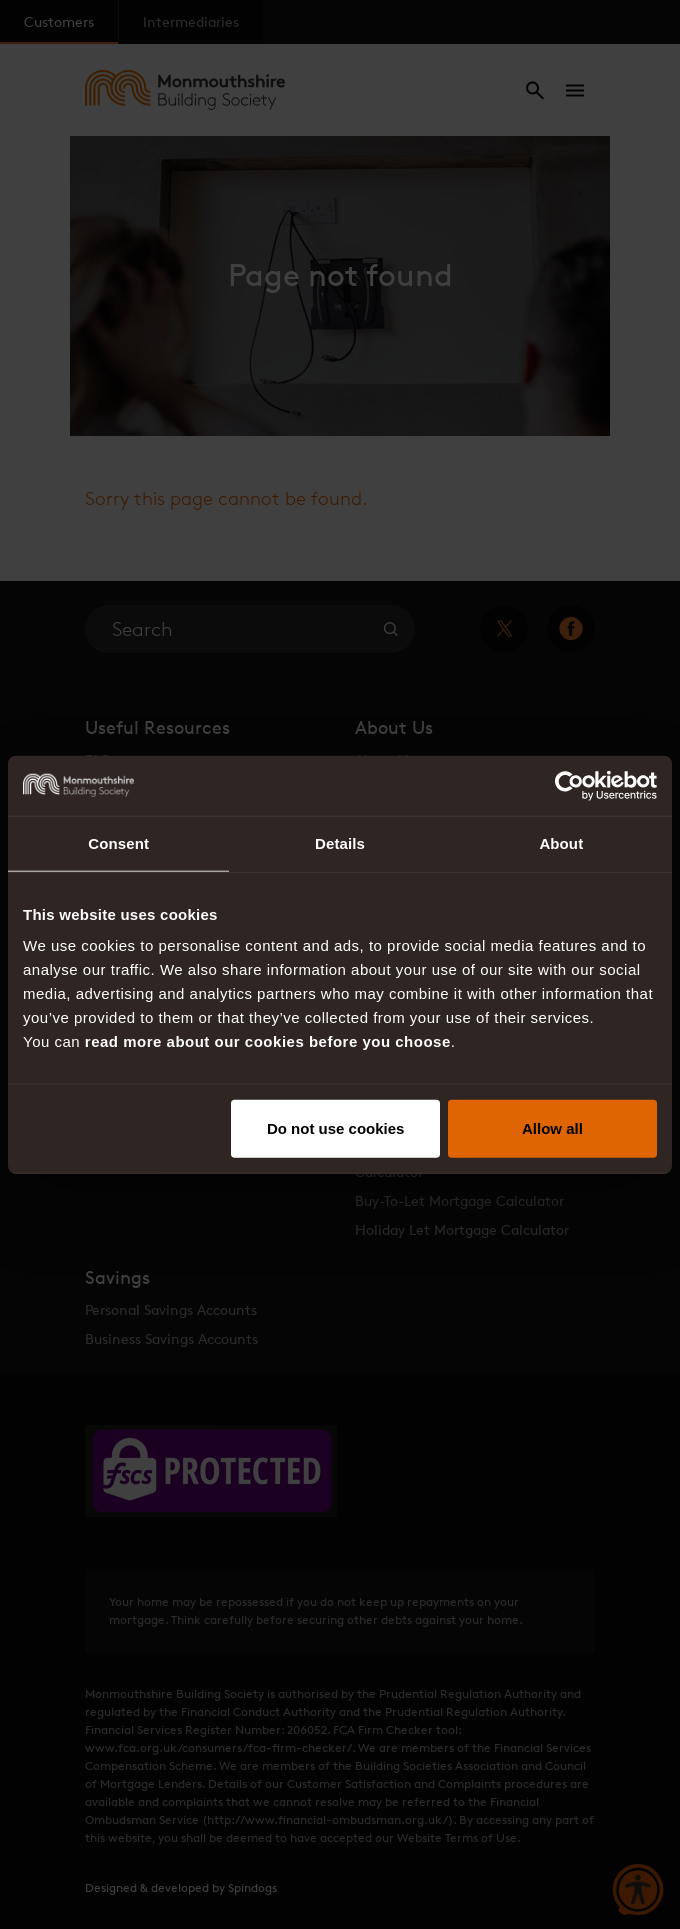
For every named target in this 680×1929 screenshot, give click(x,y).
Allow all (552, 1128)
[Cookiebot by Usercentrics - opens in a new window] (569, 785)
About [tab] (561, 842)
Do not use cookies (336, 1128)
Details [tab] (340, 842)
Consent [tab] (118, 842)
